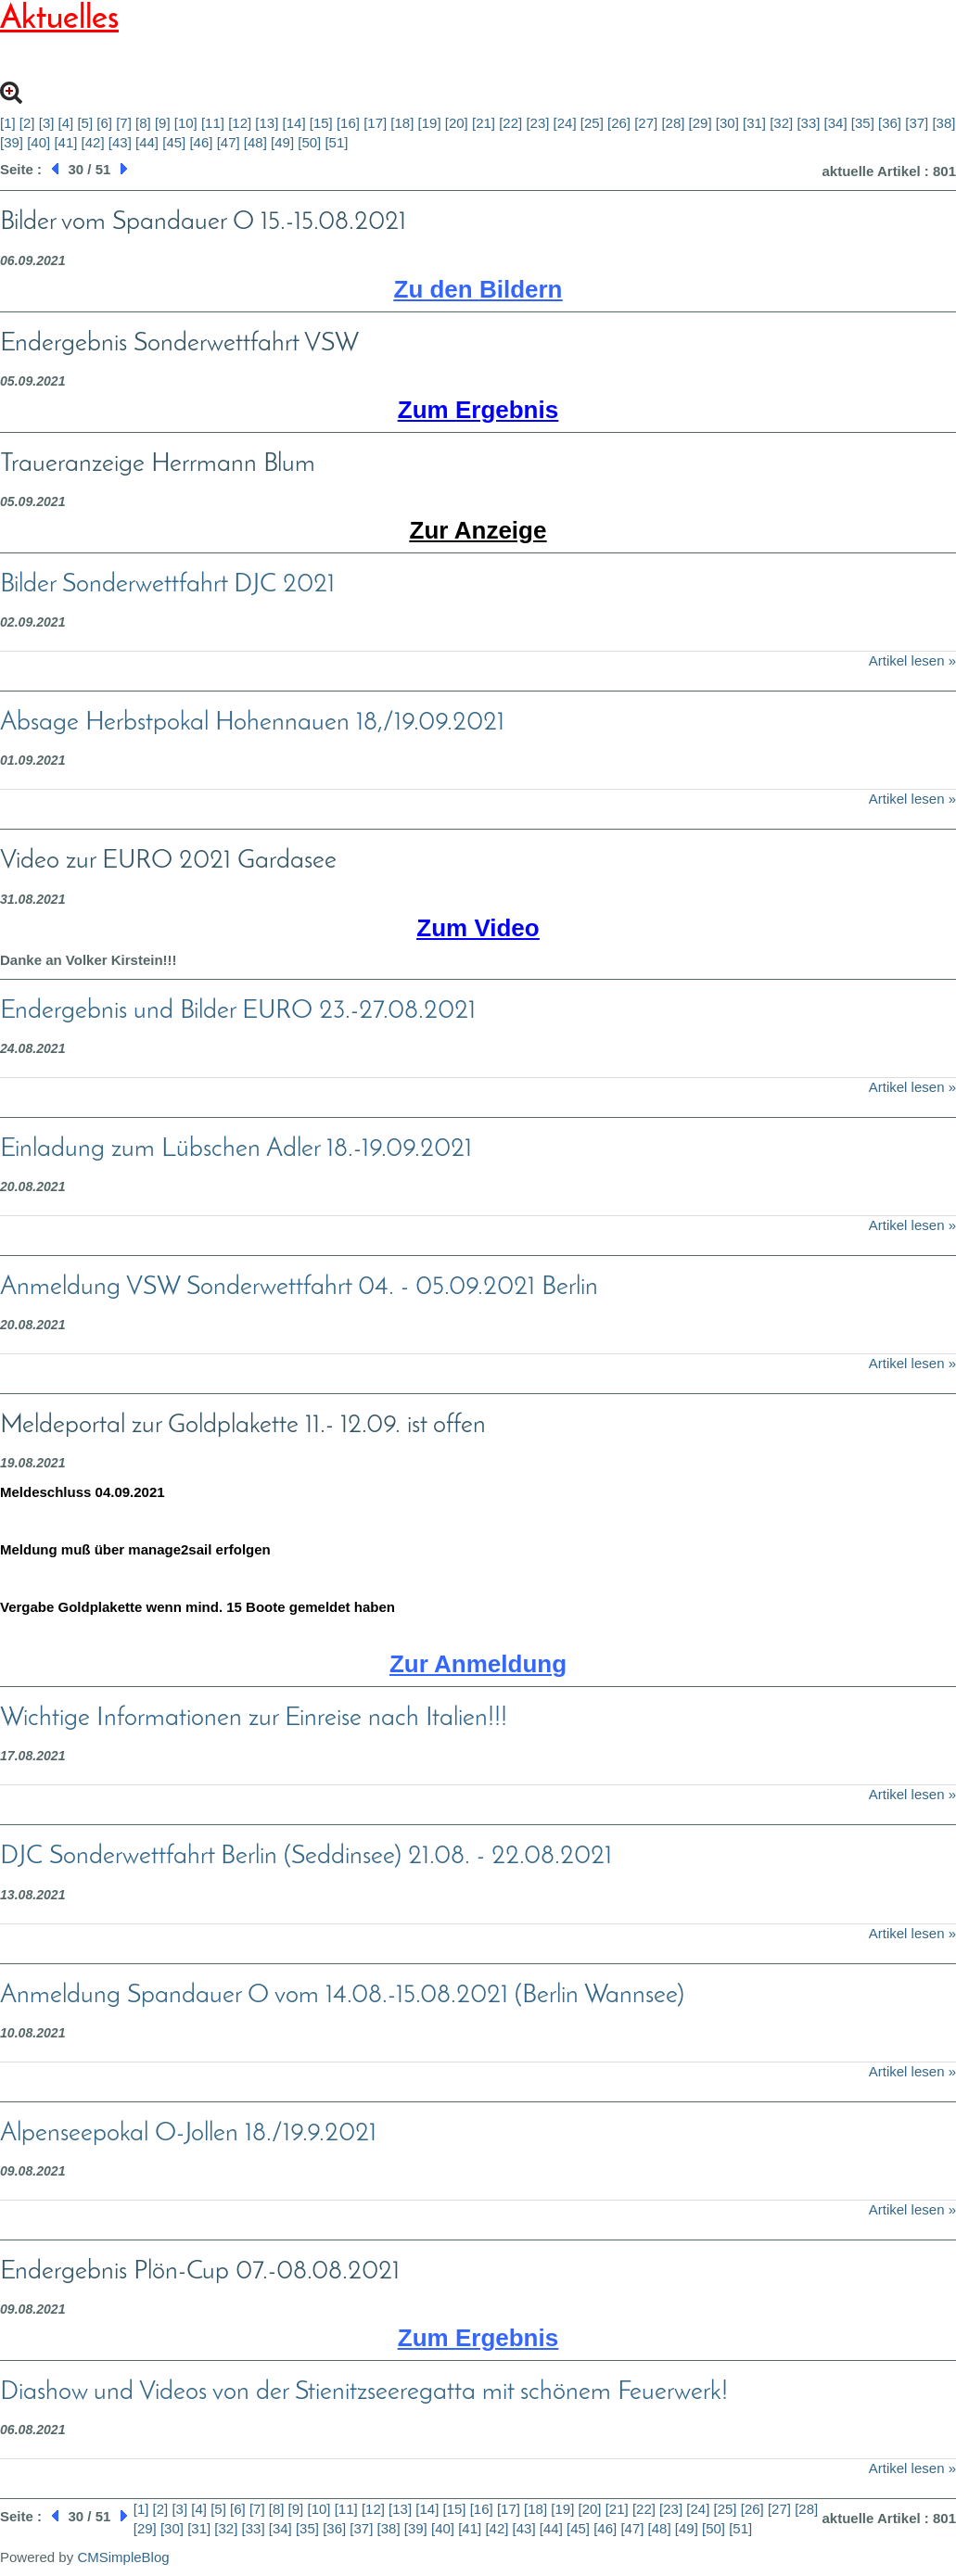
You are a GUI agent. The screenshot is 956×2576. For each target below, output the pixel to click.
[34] (836, 123)
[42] (93, 142)
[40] (38, 142)
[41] (65, 142)
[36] (889, 123)
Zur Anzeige (478, 530)
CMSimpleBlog (123, 2557)
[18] (402, 123)
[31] (754, 123)
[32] (781, 123)
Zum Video (477, 928)
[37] (916, 123)
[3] (47, 123)
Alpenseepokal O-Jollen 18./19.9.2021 (188, 2134)
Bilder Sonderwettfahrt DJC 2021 (167, 585)
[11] (212, 123)
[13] (266, 123)
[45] (173, 142)
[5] (85, 123)
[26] (619, 123)
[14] (294, 123)
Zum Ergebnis (478, 410)
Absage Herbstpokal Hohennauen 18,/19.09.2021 (252, 723)
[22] (510, 123)
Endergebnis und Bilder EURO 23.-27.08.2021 (238, 1011)
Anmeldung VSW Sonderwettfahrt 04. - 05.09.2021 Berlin (299, 1288)
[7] (124, 123)
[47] (228, 142)
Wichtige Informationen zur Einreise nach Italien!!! (253, 1719)
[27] (645, 123)
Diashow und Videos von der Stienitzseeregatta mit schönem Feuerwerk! (364, 2392)
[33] (808, 123)
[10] (186, 123)
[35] (862, 123)
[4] (66, 123)
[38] (943, 123)
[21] (483, 123)
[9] (163, 123)
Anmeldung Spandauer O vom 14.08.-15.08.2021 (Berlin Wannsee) (342, 1996)
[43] (120, 142)
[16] (348, 123)
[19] (429, 123)
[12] (239, 123)
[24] (565, 123)
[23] (537, 123)
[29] (700, 123)
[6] (104, 123)
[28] (672, 123)
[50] (309, 142)
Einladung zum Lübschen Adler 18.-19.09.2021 (236, 1149)
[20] (456, 123)
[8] (143, 123)
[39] (11, 142)
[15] (321, 123)
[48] (255, 142)
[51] (336, 142)
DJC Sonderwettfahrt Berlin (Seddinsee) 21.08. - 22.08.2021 (306, 1857)
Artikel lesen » (912, 660)
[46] (200, 142)
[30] (727, 123)
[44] (147, 142)
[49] (282, 142)
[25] (592, 123)
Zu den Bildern (478, 289)
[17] (375, 123)
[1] (8, 123)
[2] (27, 123)
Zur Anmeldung (478, 1664)
